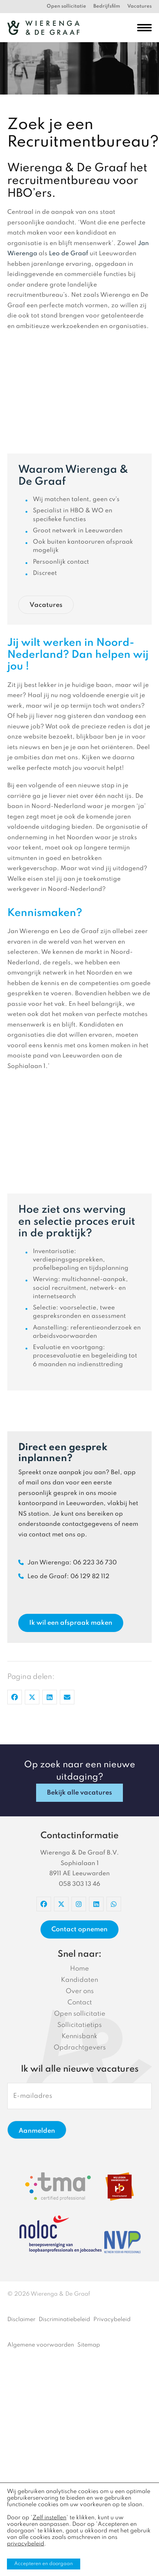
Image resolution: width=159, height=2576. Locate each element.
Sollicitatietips (79, 2025)
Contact (79, 2002)
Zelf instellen (49, 2518)
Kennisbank (79, 2036)
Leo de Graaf (68, 254)
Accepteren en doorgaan (43, 2563)
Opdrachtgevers (80, 2047)
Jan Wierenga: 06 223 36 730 (67, 1563)
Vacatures (139, 6)
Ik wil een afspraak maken (70, 1623)
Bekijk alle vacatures (79, 1792)
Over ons (80, 1991)
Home (79, 1968)
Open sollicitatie (66, 6)
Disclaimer (21, 2320)
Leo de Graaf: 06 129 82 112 (63, 1576)
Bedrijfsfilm (106, 6)
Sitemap (88, 2345)
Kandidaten (79, 1980)
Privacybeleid (112, 2320)
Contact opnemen (79, 1929)
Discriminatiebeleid (64, 2320)
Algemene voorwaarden (40, 2345)
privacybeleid (25, 2544)
